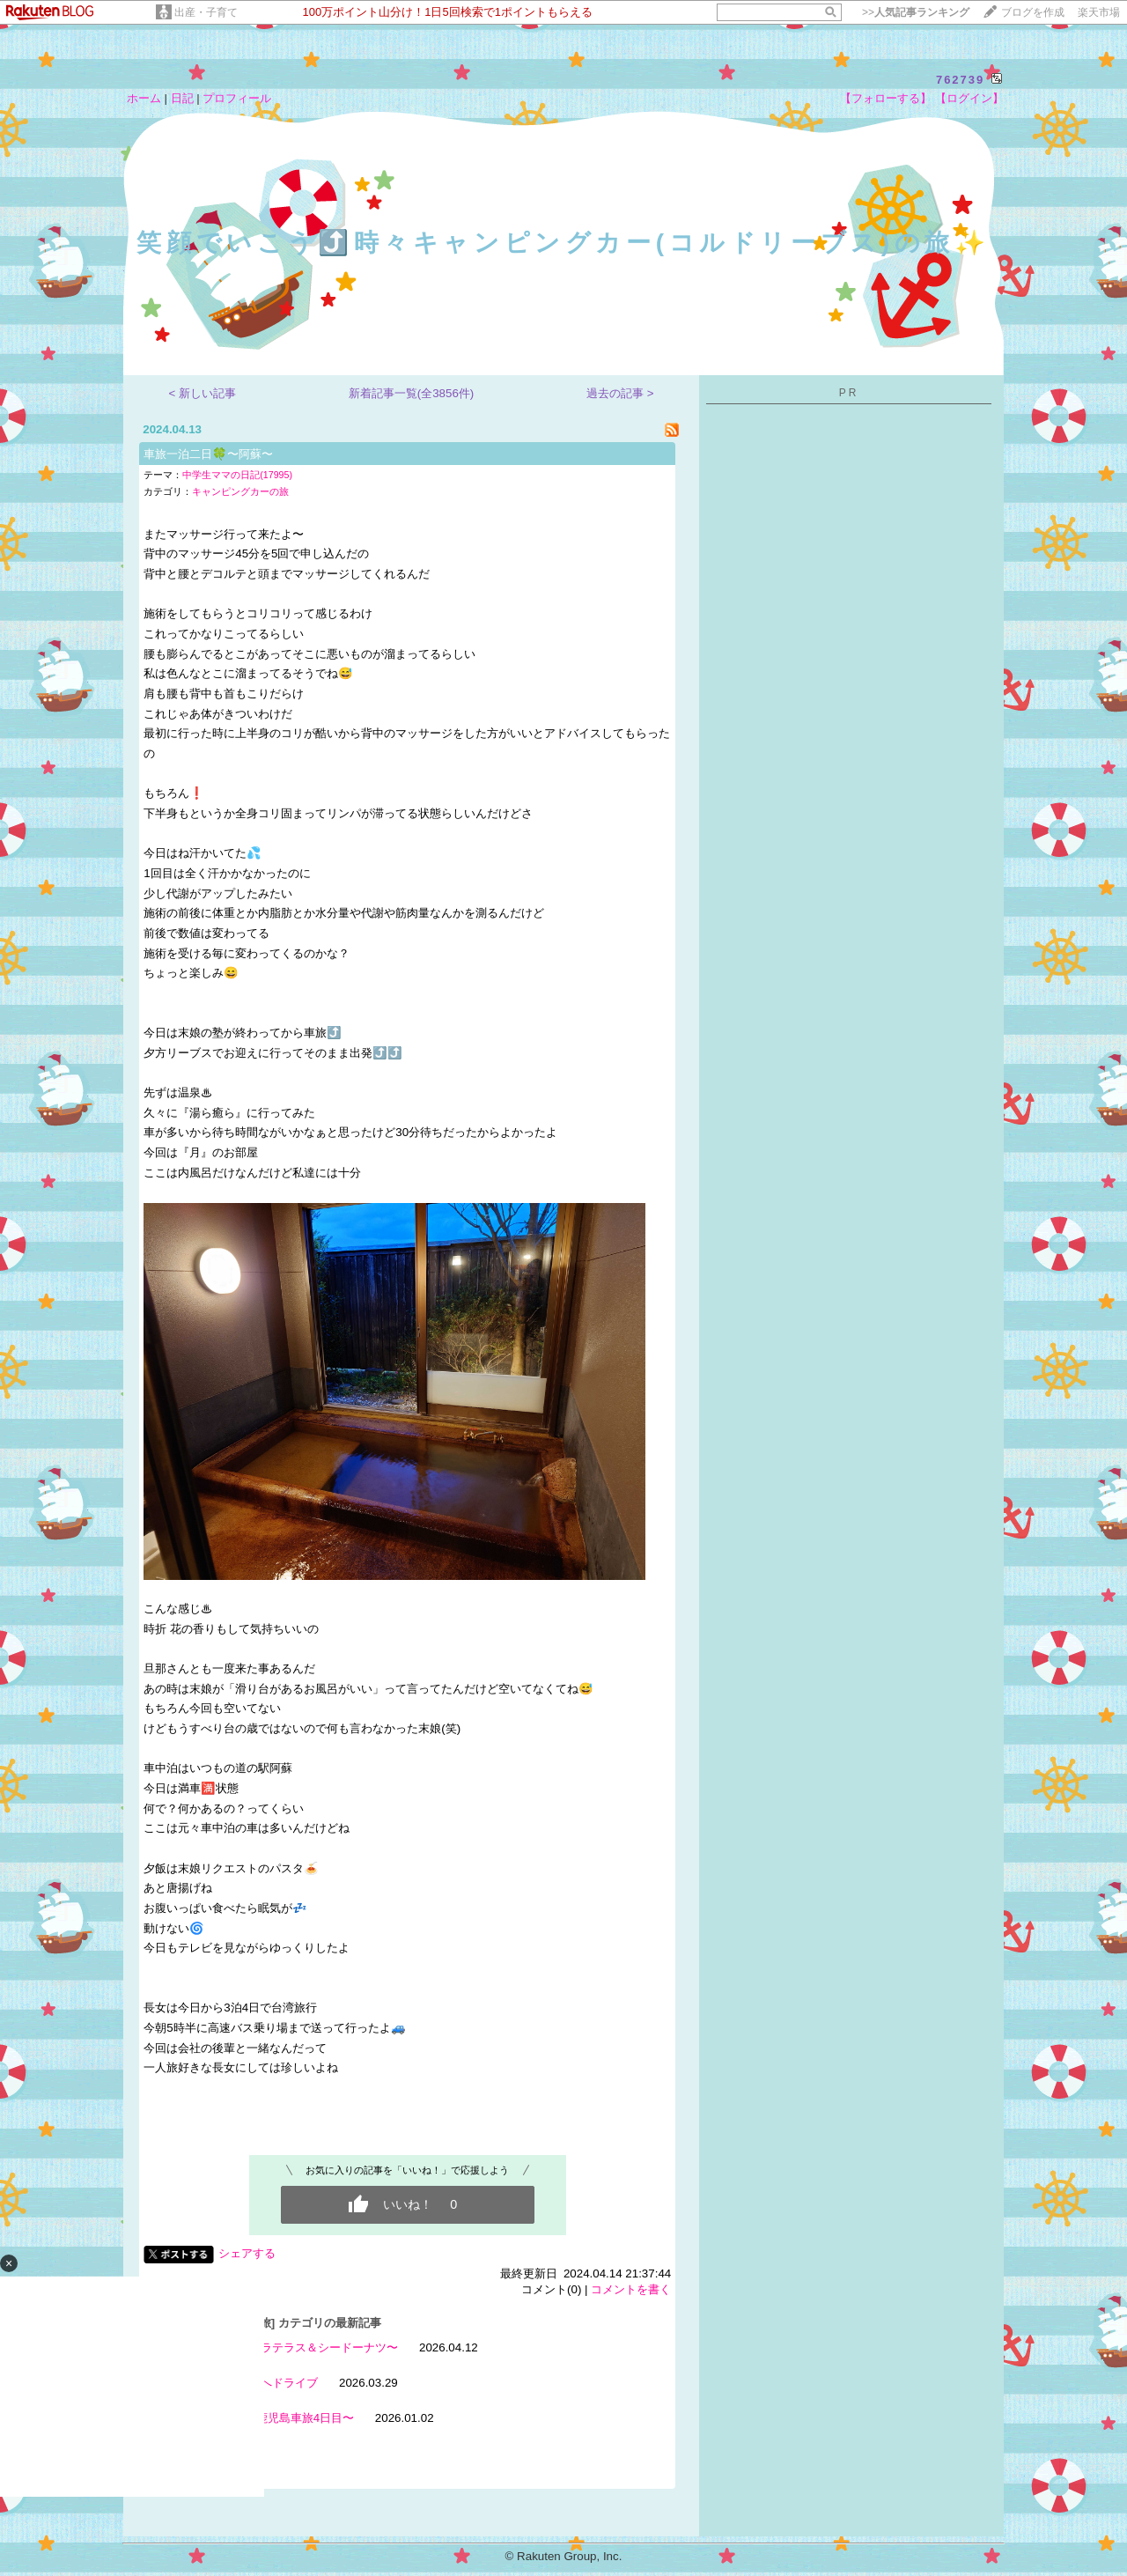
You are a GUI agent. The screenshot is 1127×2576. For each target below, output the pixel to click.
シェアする (247, 2253)
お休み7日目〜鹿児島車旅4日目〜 (267, 2418)
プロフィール (237, 98)
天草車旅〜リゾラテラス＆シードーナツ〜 (289, 2347)
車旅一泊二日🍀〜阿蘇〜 (208, 454)
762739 (960, 79)
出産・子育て (206, 12)
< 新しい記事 (203, 393)
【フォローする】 (886, 98)
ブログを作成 (1032, 12)
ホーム (144, 98)
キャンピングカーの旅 (240, 491)
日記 (182, 98)
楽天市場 (1099, 12)
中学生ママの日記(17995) (237, 474)
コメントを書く (631, 2289)
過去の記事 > (620, 393)
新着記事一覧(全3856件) (412, 393)
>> (915, 12)
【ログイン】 (969, 98)
